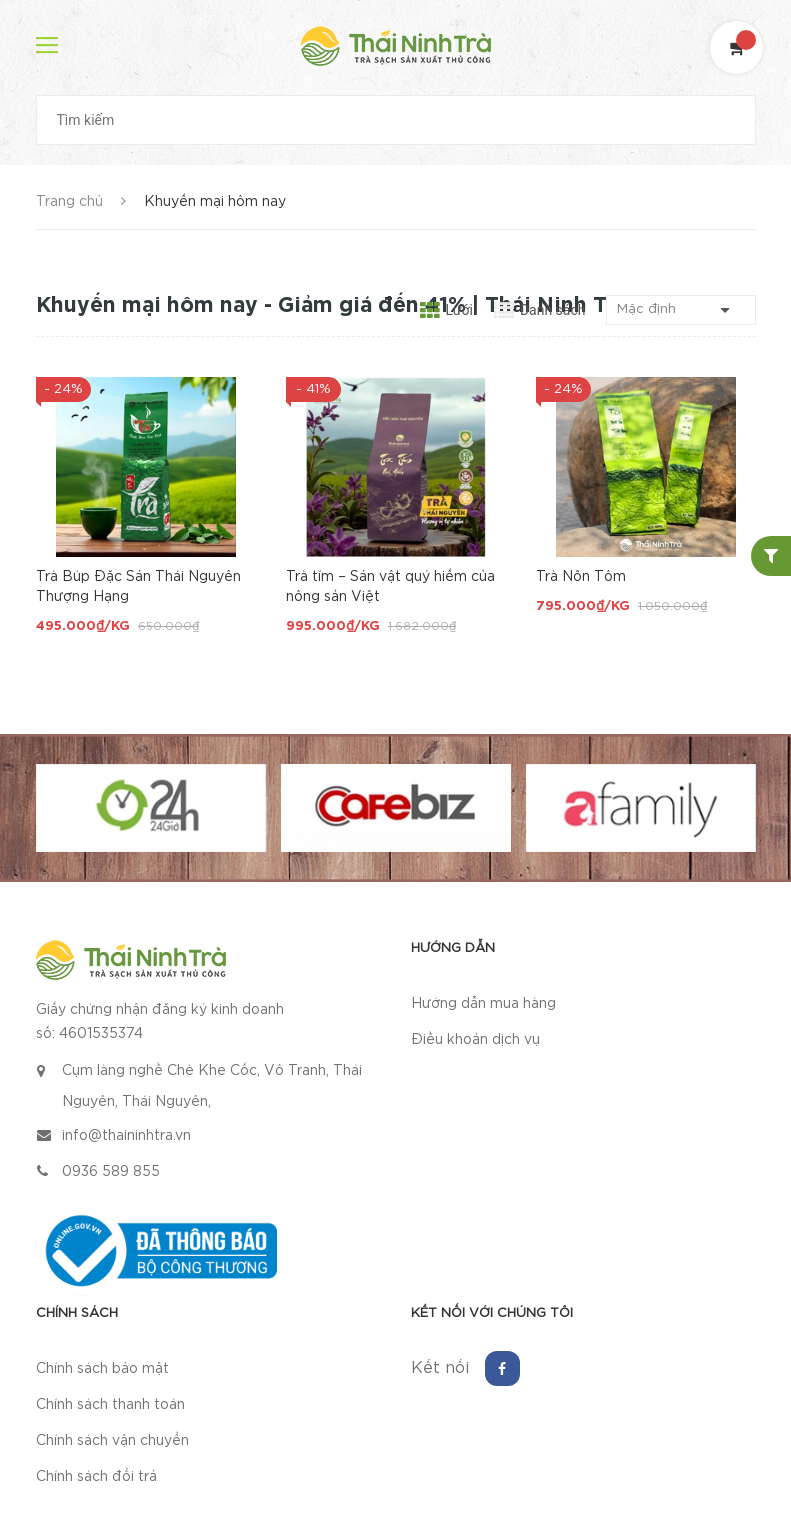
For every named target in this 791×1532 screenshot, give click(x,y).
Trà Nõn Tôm (581, 577)
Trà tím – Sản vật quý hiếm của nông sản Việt (390, 587)
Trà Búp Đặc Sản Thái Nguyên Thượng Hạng (138, 587)
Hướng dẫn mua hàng (483, 1004)
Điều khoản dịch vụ (475, 1040)
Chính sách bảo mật (102, 1369)
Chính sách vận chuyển (112, 1441)
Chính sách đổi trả (96, 1477)
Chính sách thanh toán (110, 1405)
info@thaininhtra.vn (126, 1136)
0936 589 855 (111, 1172)
